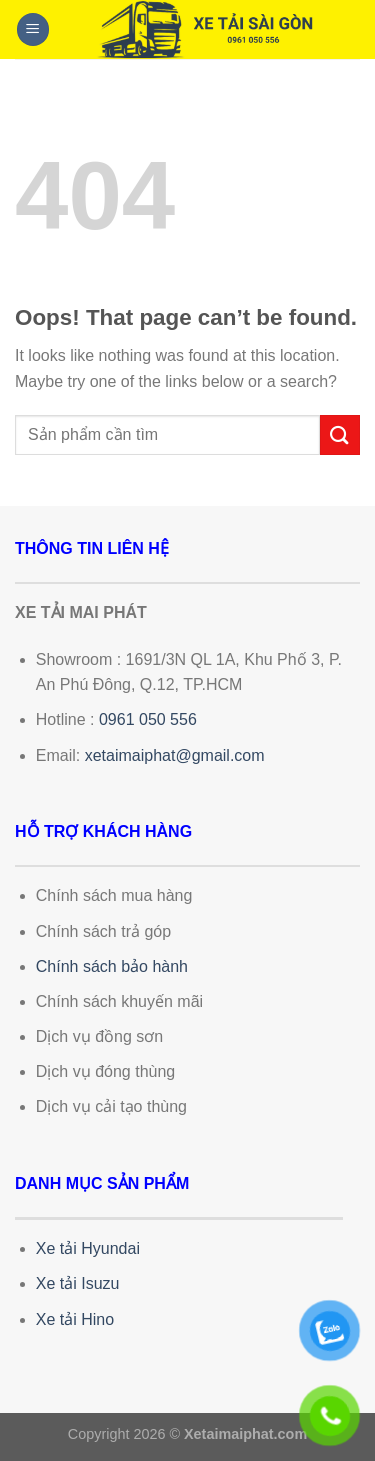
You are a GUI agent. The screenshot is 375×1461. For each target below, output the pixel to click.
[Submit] (340, 434)
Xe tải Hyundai (88, 1248)
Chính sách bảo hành (112, 966)
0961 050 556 (148, 719)
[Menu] (33, 29)
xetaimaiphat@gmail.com (175, 755)
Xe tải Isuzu (78, 1283)
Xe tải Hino (75, 1319)
